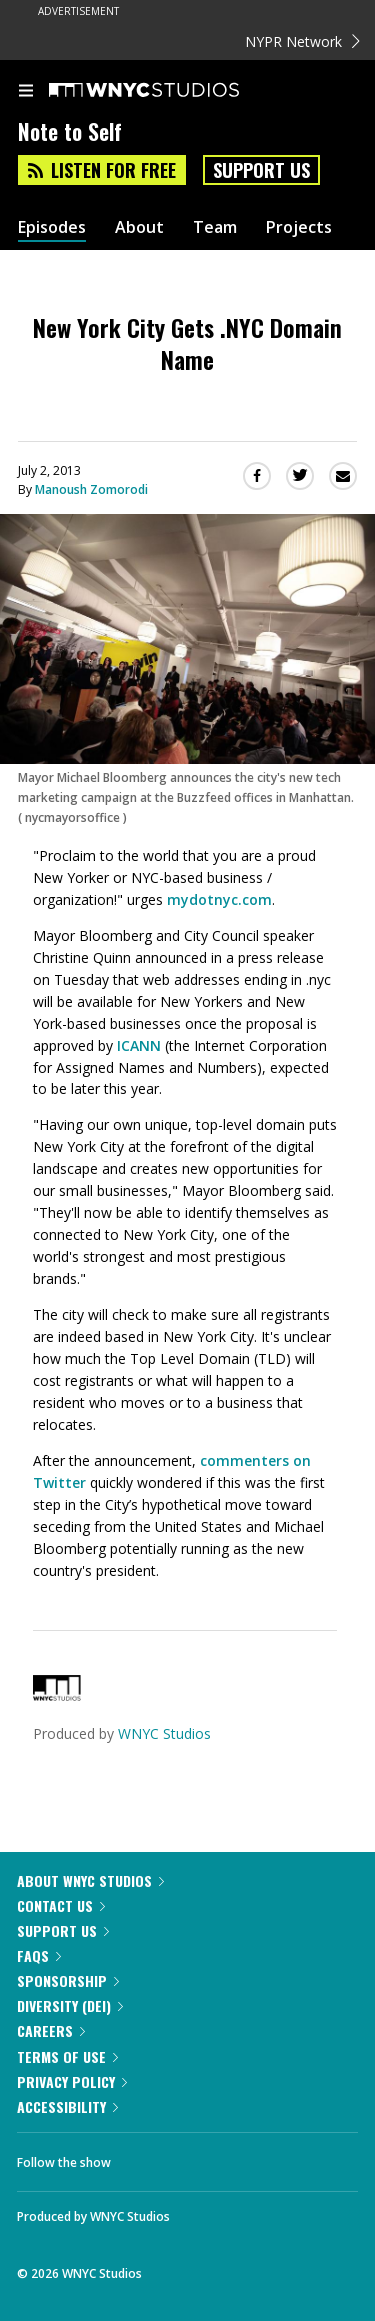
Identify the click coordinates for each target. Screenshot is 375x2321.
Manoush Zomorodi (91, 489)
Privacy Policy (72, 2081)
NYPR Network (302, 41)
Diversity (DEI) (70, 2005)
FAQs (39, 1955)
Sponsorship (68, 1980)
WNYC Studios (164, 1733)
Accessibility (67, 2106)
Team (215, 227)
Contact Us (61, 1905)
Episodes (52, 227)
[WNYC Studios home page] (169, 91)
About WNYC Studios (90, 1880)
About (139, 227)
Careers (51, 2030)
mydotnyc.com (219, 899)
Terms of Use (67, 2056)
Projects (299, 227)
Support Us (261, 170)
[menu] (26, 92)
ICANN (139, 1045)
